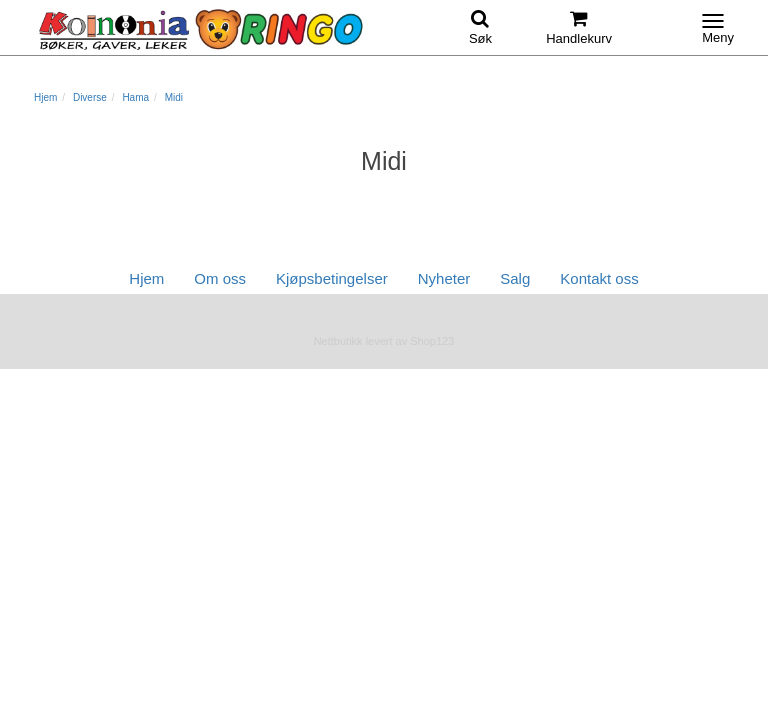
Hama (135, 97)
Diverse (90, 97)
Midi (174, 97)
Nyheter (444, 278)
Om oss (220, 278)
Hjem (45, 97)
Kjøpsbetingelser (332, 278)
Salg (515, 278)
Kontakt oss (599, 278)
